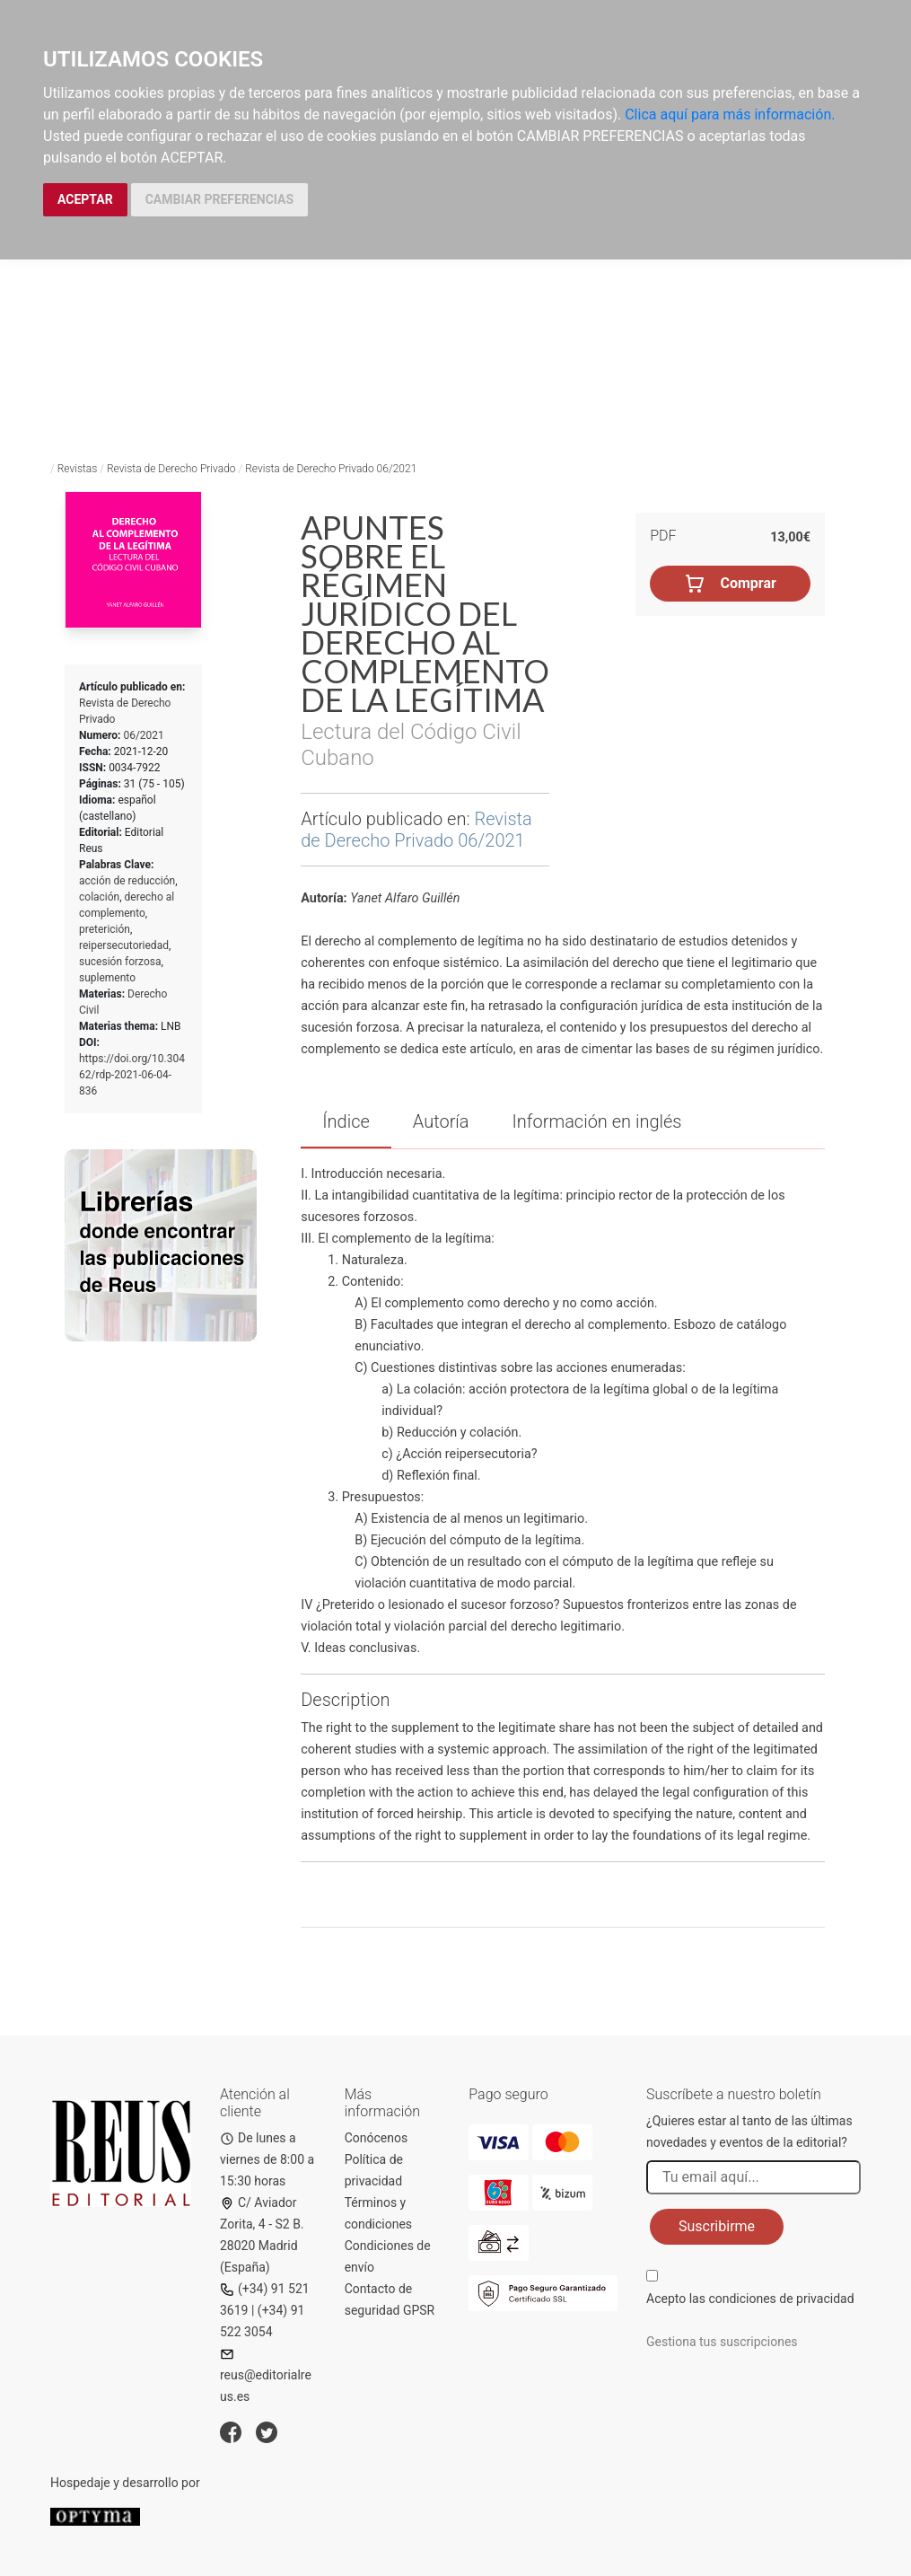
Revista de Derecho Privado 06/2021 (330, 468)
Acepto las (750, 2298)
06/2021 (143, 735)
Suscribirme (717, 2226)
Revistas (77, 468)
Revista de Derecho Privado (171, 468)
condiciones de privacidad (781, 2298)
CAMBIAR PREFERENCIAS (219, 199)
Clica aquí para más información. (730, 114)
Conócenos (376, 2138)
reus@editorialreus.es (265, 2375)
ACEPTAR (85, 199)
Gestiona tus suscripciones (722, 2341)
